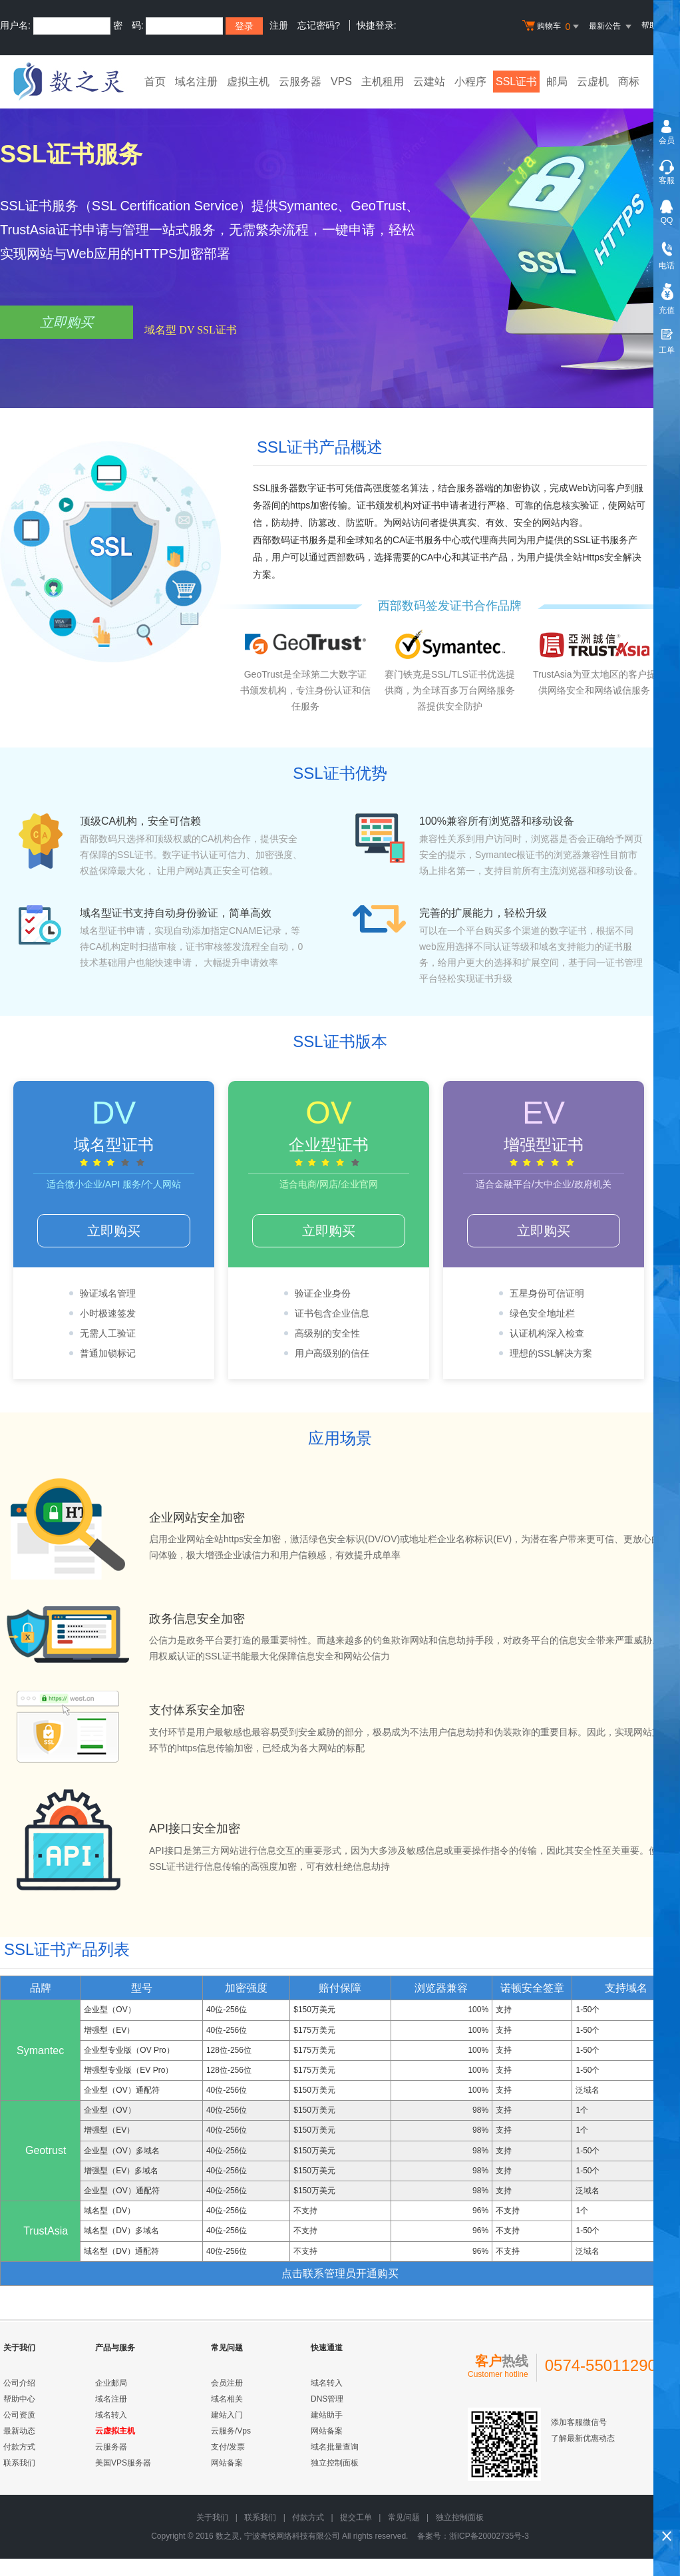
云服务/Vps (231, 2431)
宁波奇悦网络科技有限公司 (292, 2536)
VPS (341, 81)
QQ (667, 220)
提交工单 (356, 2517)
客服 (667, 180)
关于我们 (212, 2517)
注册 (278, 25)
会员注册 (227, 2383)
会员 (667, 140)
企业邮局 (111, 2383)
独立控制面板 (335, 2463)
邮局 (557, 81)
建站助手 (327, 2415)
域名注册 (196, 81)
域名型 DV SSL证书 (190, 329)
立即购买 (66, 322)
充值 (667, 310)
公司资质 (19, 2415)
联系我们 (19, 2463)
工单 (667, 350)
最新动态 (19, 2431)
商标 (628, 81)
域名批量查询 (335, 2447)
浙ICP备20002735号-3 (489, 2536)
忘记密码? (318, 25)
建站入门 (227, 2415)
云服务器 (300, 81)
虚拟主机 (248, 81)
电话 (667, 265)
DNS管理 (327, 2399)
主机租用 (382, 81)
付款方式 (19, 2447)
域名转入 (111, 2415)
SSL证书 (516, 81)
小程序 (470, 81)
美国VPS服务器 (123, 2463)
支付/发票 (228, 2447)
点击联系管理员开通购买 (340, 2273)
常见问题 (404, 2517)
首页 (155, 81)
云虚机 (593, 81)
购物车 (552, 26)
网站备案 (227, 2463)
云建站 (429, 81)
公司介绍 (19, 2383)
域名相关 (227, 2399)
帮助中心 (19, 2399)
